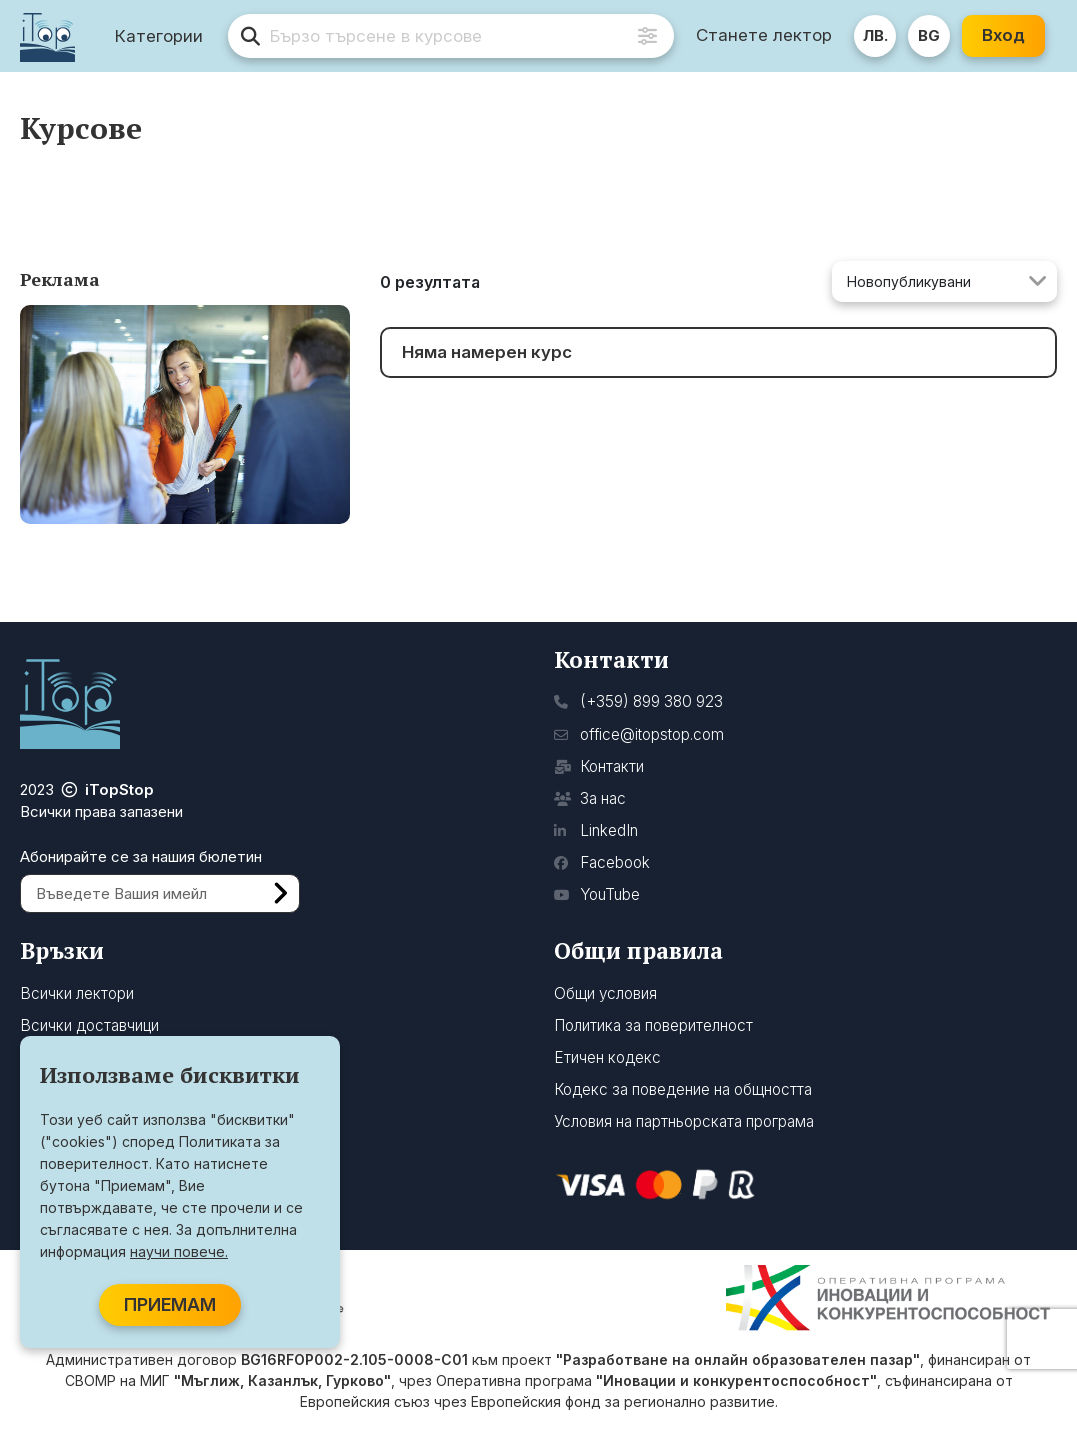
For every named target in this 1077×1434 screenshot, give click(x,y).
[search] (451, 36)
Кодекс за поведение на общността (683, 1089)
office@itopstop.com (639, 734)
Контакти (599, 766)
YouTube (597, 894)
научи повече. (179, 1251)
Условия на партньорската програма (684, 1121)
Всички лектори (77, 993)
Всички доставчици (89, 1025)
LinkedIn (596, 830)
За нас (590, 798)
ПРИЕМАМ (170, 1304)
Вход (1003, 35)
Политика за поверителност (653, 1025)
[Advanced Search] (647, 36)
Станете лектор (764, 35)
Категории (159, 36)
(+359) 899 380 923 (638, 701)
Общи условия (605, 993)
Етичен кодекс (607, 1057)
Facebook (602, 862)
